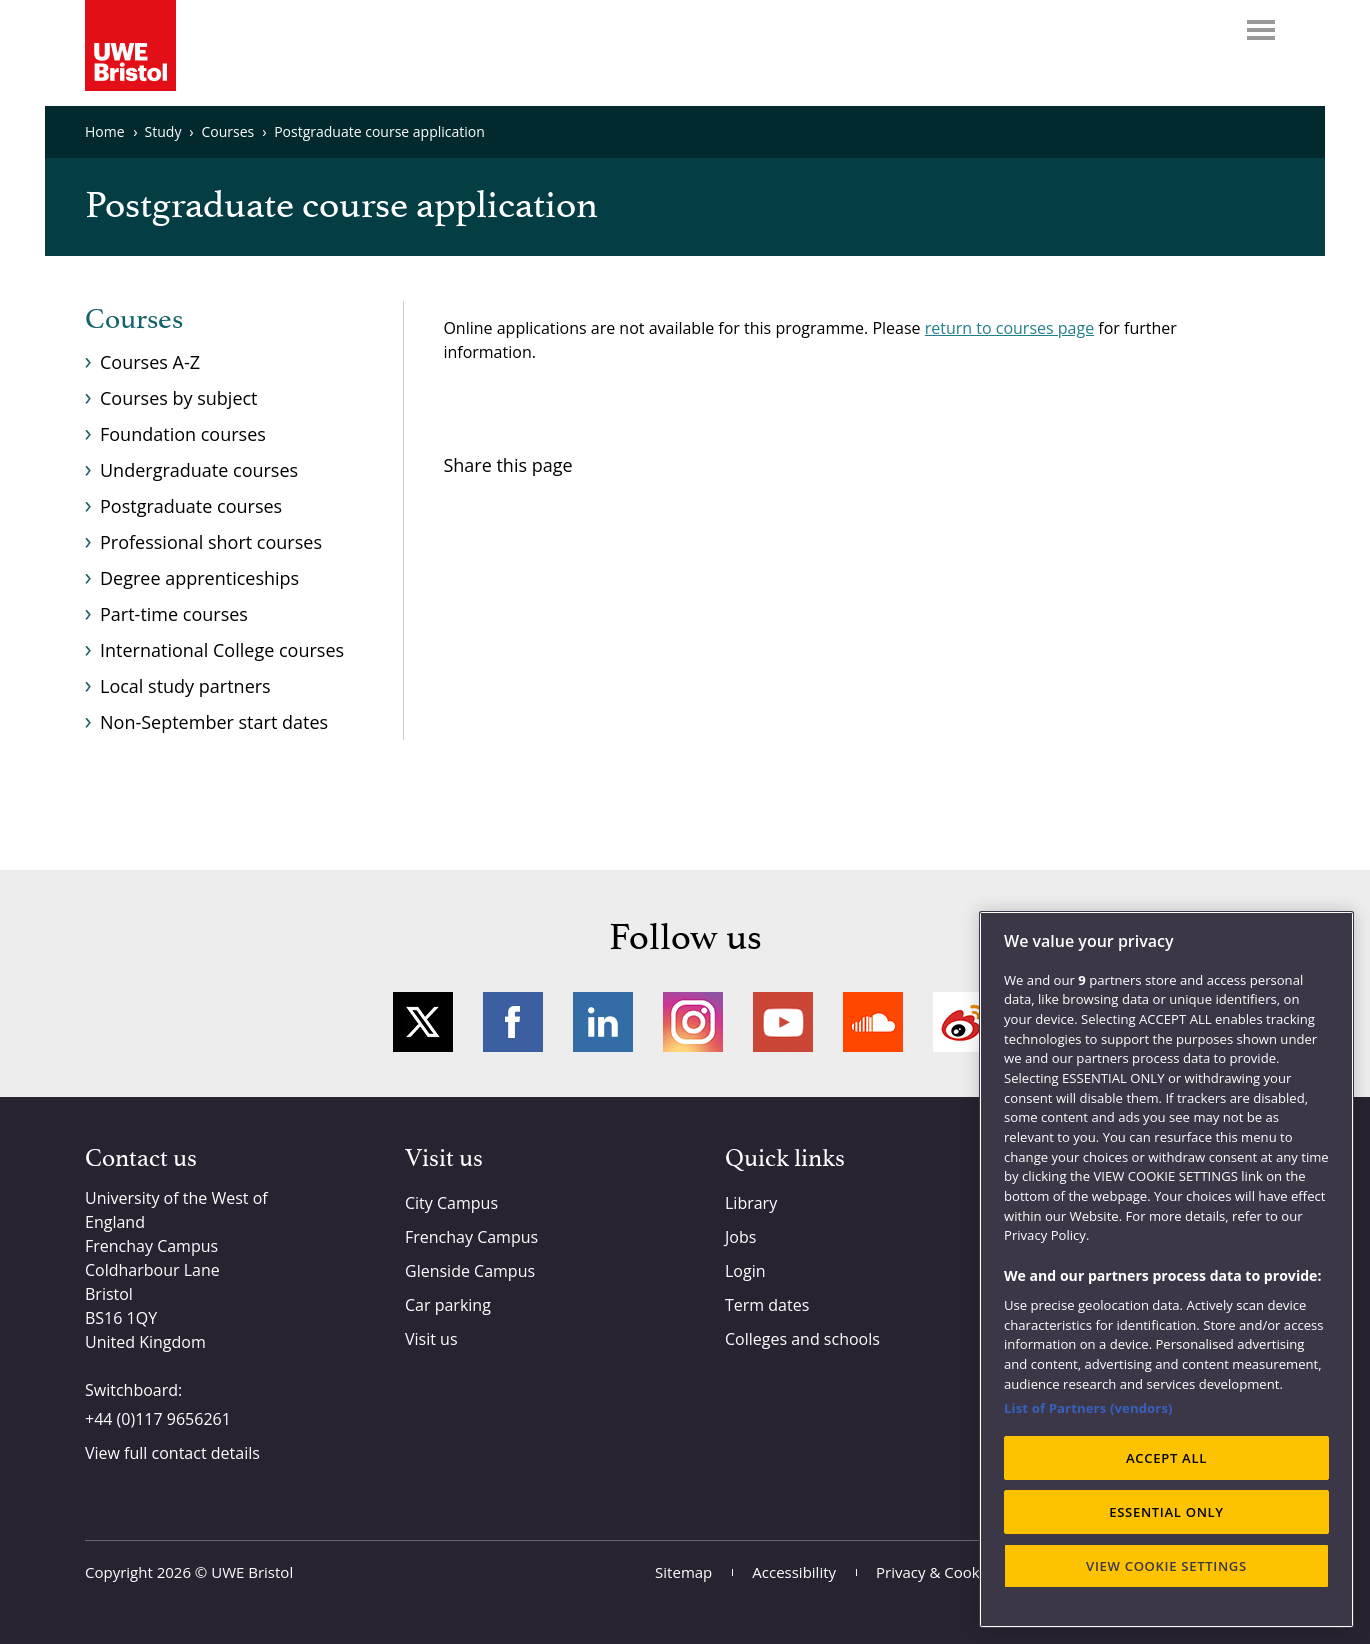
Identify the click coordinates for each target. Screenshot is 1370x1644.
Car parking (448, 1305)
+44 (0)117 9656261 (158, 1419)
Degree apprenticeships (199, 578)
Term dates (767, 1305)
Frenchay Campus (471, 1237)
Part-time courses (174, 614)
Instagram (693, 1022)
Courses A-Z (150, 362)
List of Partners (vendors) (1088, 1408)
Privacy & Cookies (937, 1572)
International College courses (222, 650)
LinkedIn (603, 1022)
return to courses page (1009, 328)
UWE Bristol (252, 1572)
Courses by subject (179, 398)
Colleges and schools (802, 1339)
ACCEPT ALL (1166, 1458)
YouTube (783, 1022)
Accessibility (794, 1572)
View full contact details (172, 1453)
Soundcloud (873, 1022)
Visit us (431, 1339)
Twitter (423, 1022)
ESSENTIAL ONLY (1166, 1512)
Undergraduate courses (199, 470)
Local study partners (185, 686)
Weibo (963, 1022)
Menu (1261, 30)
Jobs (740, 1237)
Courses (134, 320)
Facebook (513, 1022)
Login (745, 1271)
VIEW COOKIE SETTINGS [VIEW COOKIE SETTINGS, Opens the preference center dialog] (1166, 1566)
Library (751, 1203)
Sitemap (683, 1572)
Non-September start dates (214, 722)
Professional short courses (211, 542)
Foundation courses (183, 434)
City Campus (451, 1203)
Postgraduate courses (191, 506)
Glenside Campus (470, 1271)
